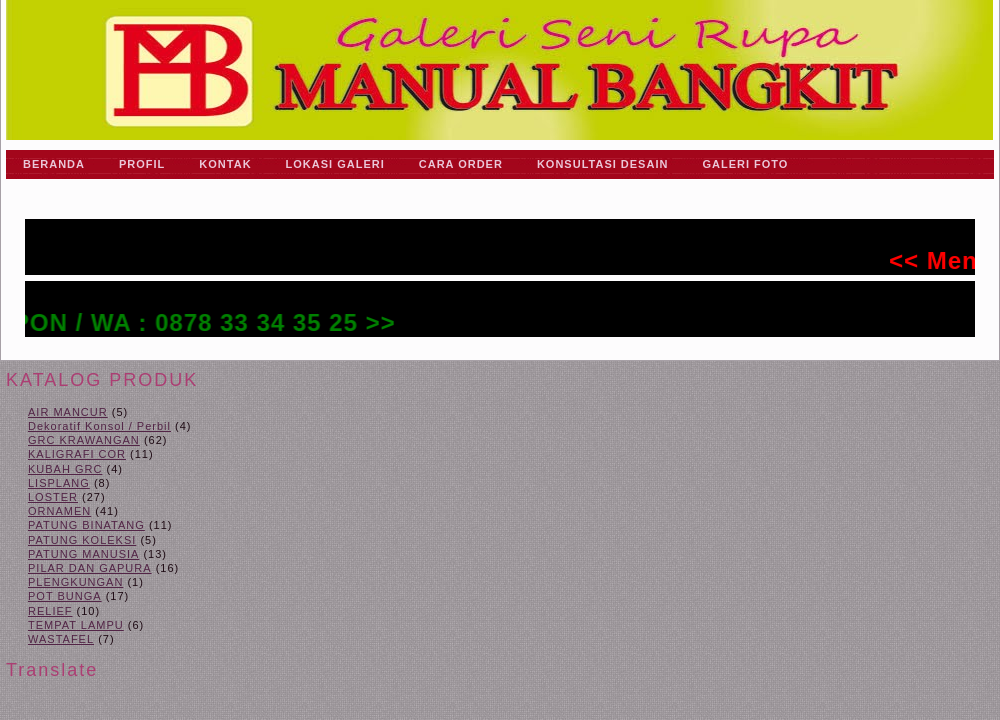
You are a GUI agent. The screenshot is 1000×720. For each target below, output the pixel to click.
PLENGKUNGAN (75, 582)
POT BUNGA (65, 596)
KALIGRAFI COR (77, 454)
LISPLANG (59, 483)
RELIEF (50, 611)
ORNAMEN (59, 511)
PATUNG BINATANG (86, 525)
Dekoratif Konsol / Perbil (99, 426)
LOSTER (53, 497)
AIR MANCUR (68, 412)
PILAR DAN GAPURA (90, 568)
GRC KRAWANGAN (84, 440)
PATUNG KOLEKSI (82, 540)
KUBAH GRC (65, 469)
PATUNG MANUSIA (83, 554)
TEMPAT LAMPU (76, 625)
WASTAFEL (61, 639)
